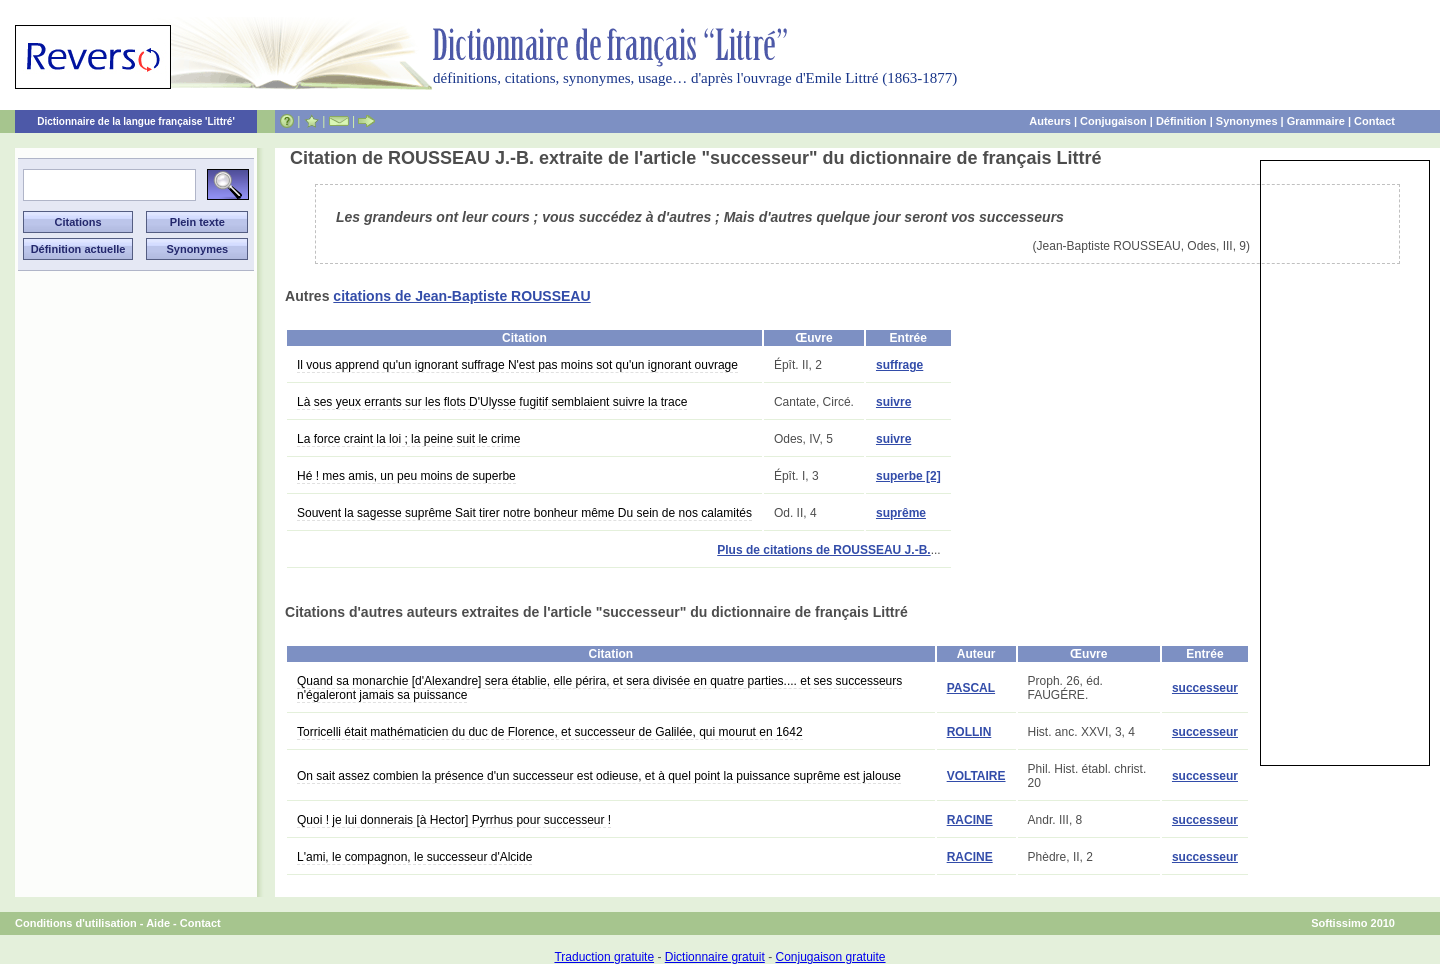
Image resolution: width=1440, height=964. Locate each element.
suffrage (899, 365)
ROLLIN (969, 732)
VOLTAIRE (976, 776)
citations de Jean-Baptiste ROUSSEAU (461, 296)
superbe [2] (908, 476)
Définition (1181, 121)
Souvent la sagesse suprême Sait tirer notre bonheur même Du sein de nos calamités (524, 513)
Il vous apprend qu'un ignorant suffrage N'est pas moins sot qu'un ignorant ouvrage (517, 365)
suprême (901, 513)
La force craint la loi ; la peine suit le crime (408, 439)
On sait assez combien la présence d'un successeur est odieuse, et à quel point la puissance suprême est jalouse (599, 776)
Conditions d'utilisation (76, 923)
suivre (893, 402)
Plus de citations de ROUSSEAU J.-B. (823, 550)
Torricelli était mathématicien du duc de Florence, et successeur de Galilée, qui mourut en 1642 (550, 732)
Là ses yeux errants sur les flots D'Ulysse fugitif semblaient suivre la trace (492, 402)
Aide (158, 923)
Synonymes (1247, 121)
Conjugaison (1113, 121)
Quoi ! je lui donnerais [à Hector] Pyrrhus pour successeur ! (454, 820)
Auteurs (1050, 121)
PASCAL (971, 688)
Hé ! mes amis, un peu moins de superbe (406, 476)
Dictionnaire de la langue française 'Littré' (136, 121)
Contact (1374, 121)
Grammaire (1316, 121)
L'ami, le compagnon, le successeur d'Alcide (414, 857)
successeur (1205, 688)
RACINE (970, 820)
